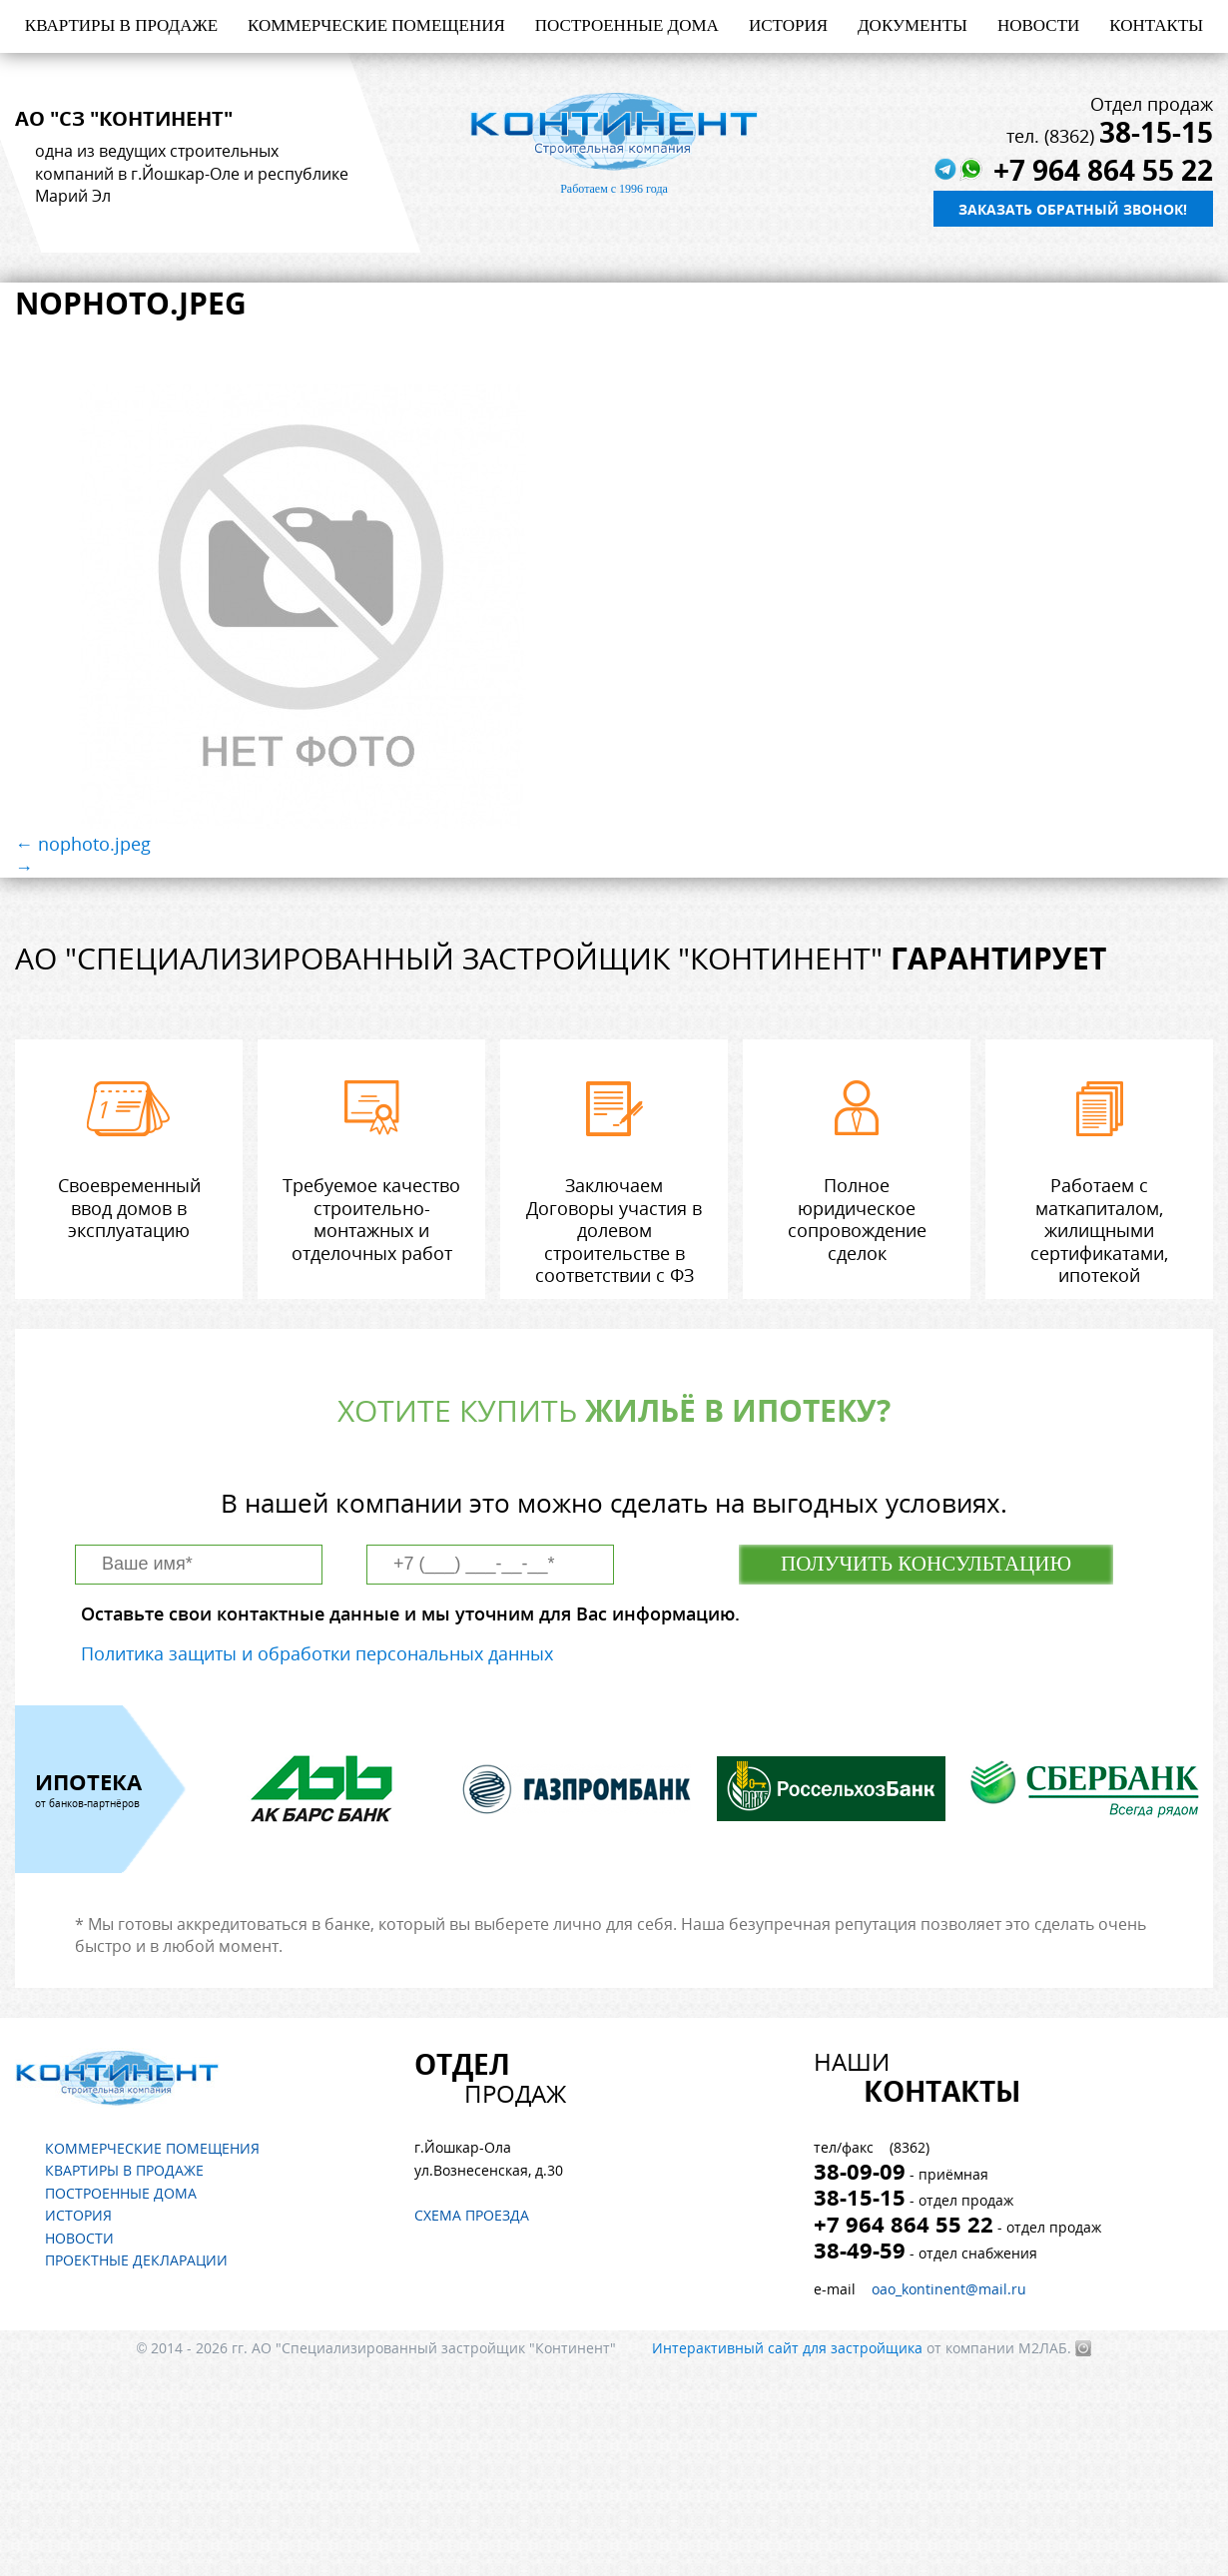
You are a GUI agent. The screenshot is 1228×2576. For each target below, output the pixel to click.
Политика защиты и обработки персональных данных (317, 1653)
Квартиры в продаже (121, 25)
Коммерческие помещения (376, 25)
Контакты (1156, 25)
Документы (912, 25)
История (788, 25)
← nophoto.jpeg (83, 844)
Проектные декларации (136, 2260)
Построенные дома (627, 25)
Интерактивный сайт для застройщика (787, 2347)
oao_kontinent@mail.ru (949, 2288)
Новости (1038, 25)
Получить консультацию (926, 1564)
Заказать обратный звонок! (1072, 209)
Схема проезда (471, 2215)
